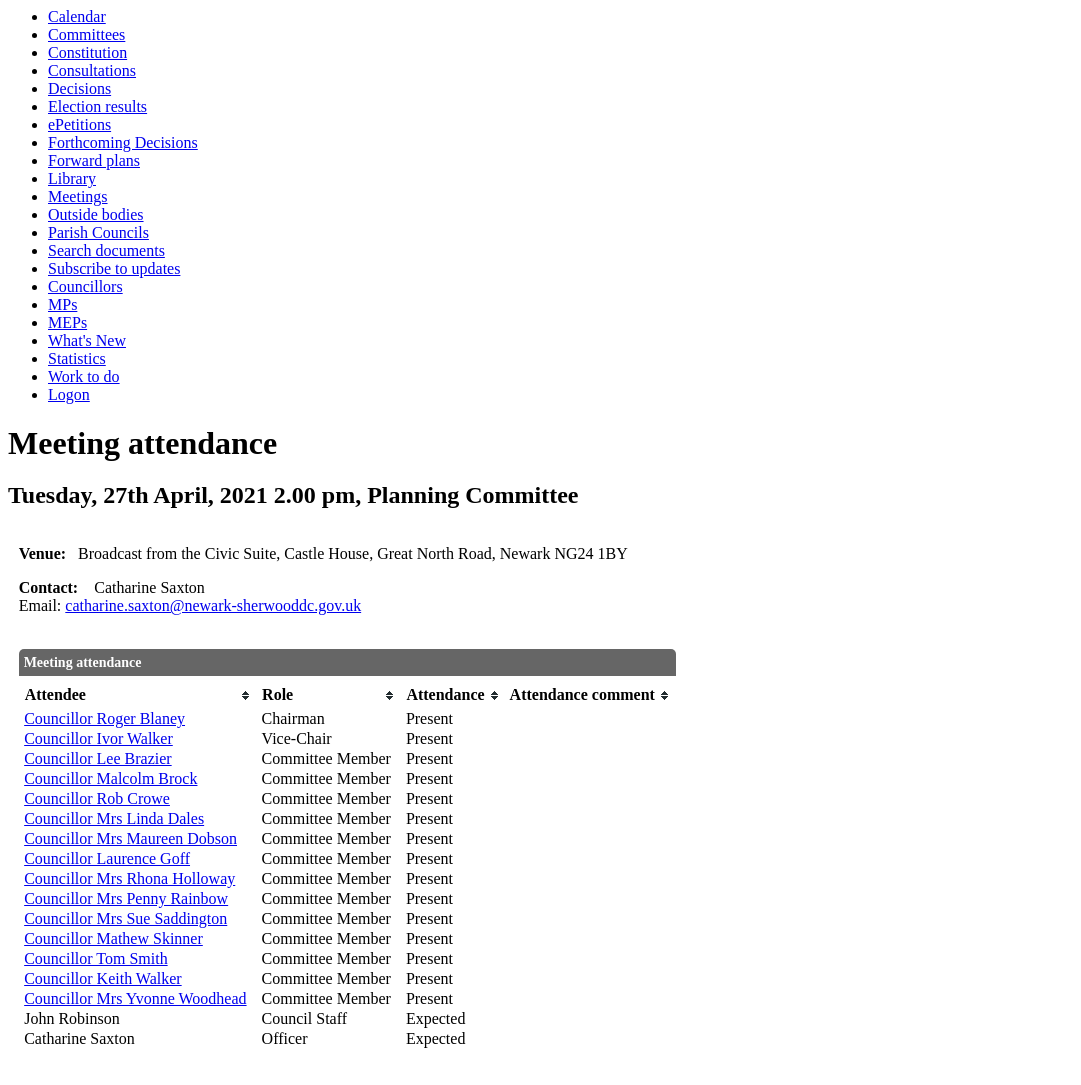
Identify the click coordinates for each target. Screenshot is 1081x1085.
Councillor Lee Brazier (98, 758)
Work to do (84, 376)
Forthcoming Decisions (123, 142)
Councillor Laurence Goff (107, 858)
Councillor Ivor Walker (98, 738)
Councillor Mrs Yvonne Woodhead (135, 998)
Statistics (77, 358)
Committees (86, 34)
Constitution (87, 52)
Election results (97, 106)
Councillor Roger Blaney (104, 718)
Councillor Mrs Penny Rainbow (126, 898)
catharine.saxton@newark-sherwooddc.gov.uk (213, 605)
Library (72, 178)
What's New (87, 340)
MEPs (67, 322)
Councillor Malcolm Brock (110, 778)
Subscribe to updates (114, 268)
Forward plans (94, 160)
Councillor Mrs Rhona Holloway (129, 878)
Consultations (92, 70)
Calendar (77, 16)
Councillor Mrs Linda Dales (114, 818)
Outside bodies (96, 214)
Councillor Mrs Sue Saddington (125, 918)
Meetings (78, 196)
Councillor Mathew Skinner (113, 938)
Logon (69, 394)
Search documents (106, 250)
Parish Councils (98, 232)
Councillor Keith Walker (103, 978)
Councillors (85, 286)
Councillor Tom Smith (95, 958)
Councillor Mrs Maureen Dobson (130, 838)
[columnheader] (137, 695)
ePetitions (79, 124)
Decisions (79, 88)
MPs (62, 304)
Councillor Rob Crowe (97, 798)
